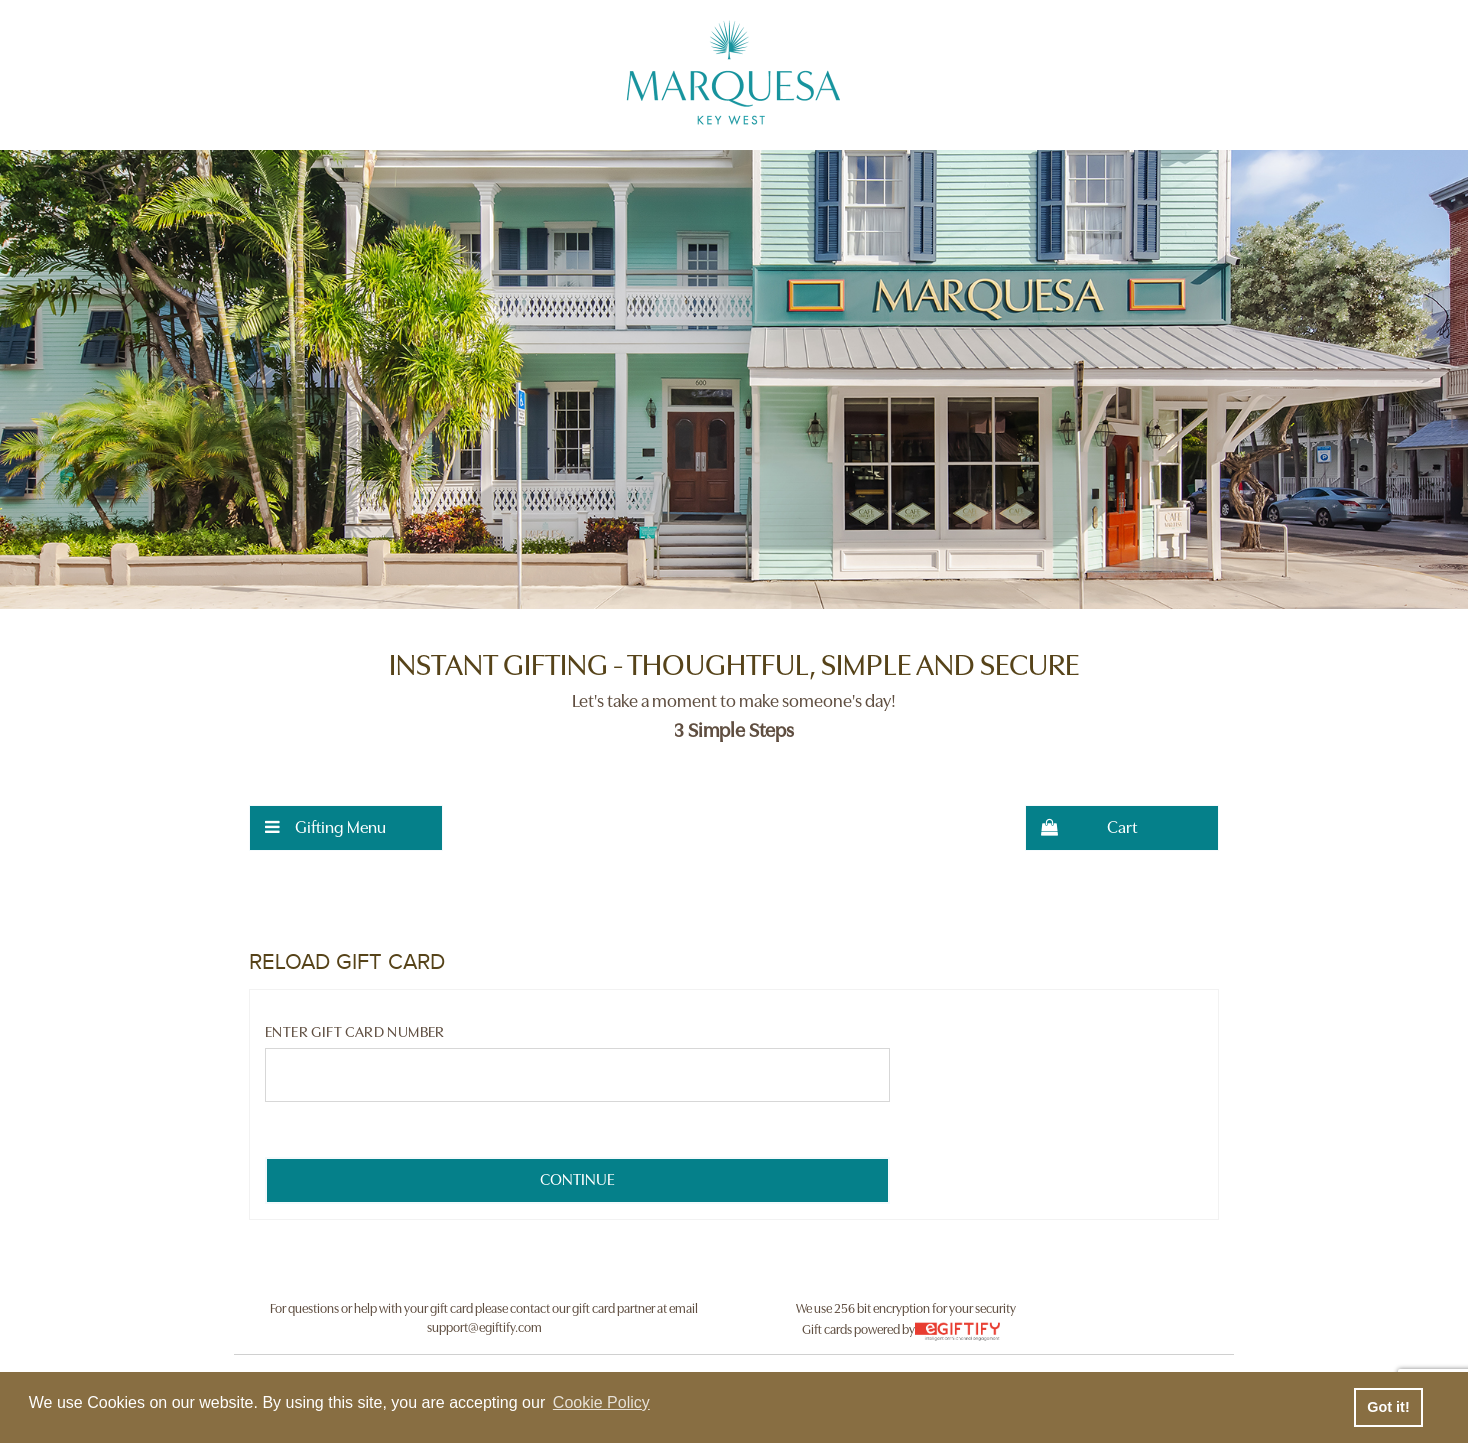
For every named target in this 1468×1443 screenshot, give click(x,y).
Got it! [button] (1388, 1407)
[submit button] (577, 1180)
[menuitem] (346, 828)
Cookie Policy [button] (601, 1402)
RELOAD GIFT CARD (347, 962)
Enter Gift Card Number (355, 1032)
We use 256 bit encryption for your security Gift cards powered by (906, 1322)
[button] (346, 828)
